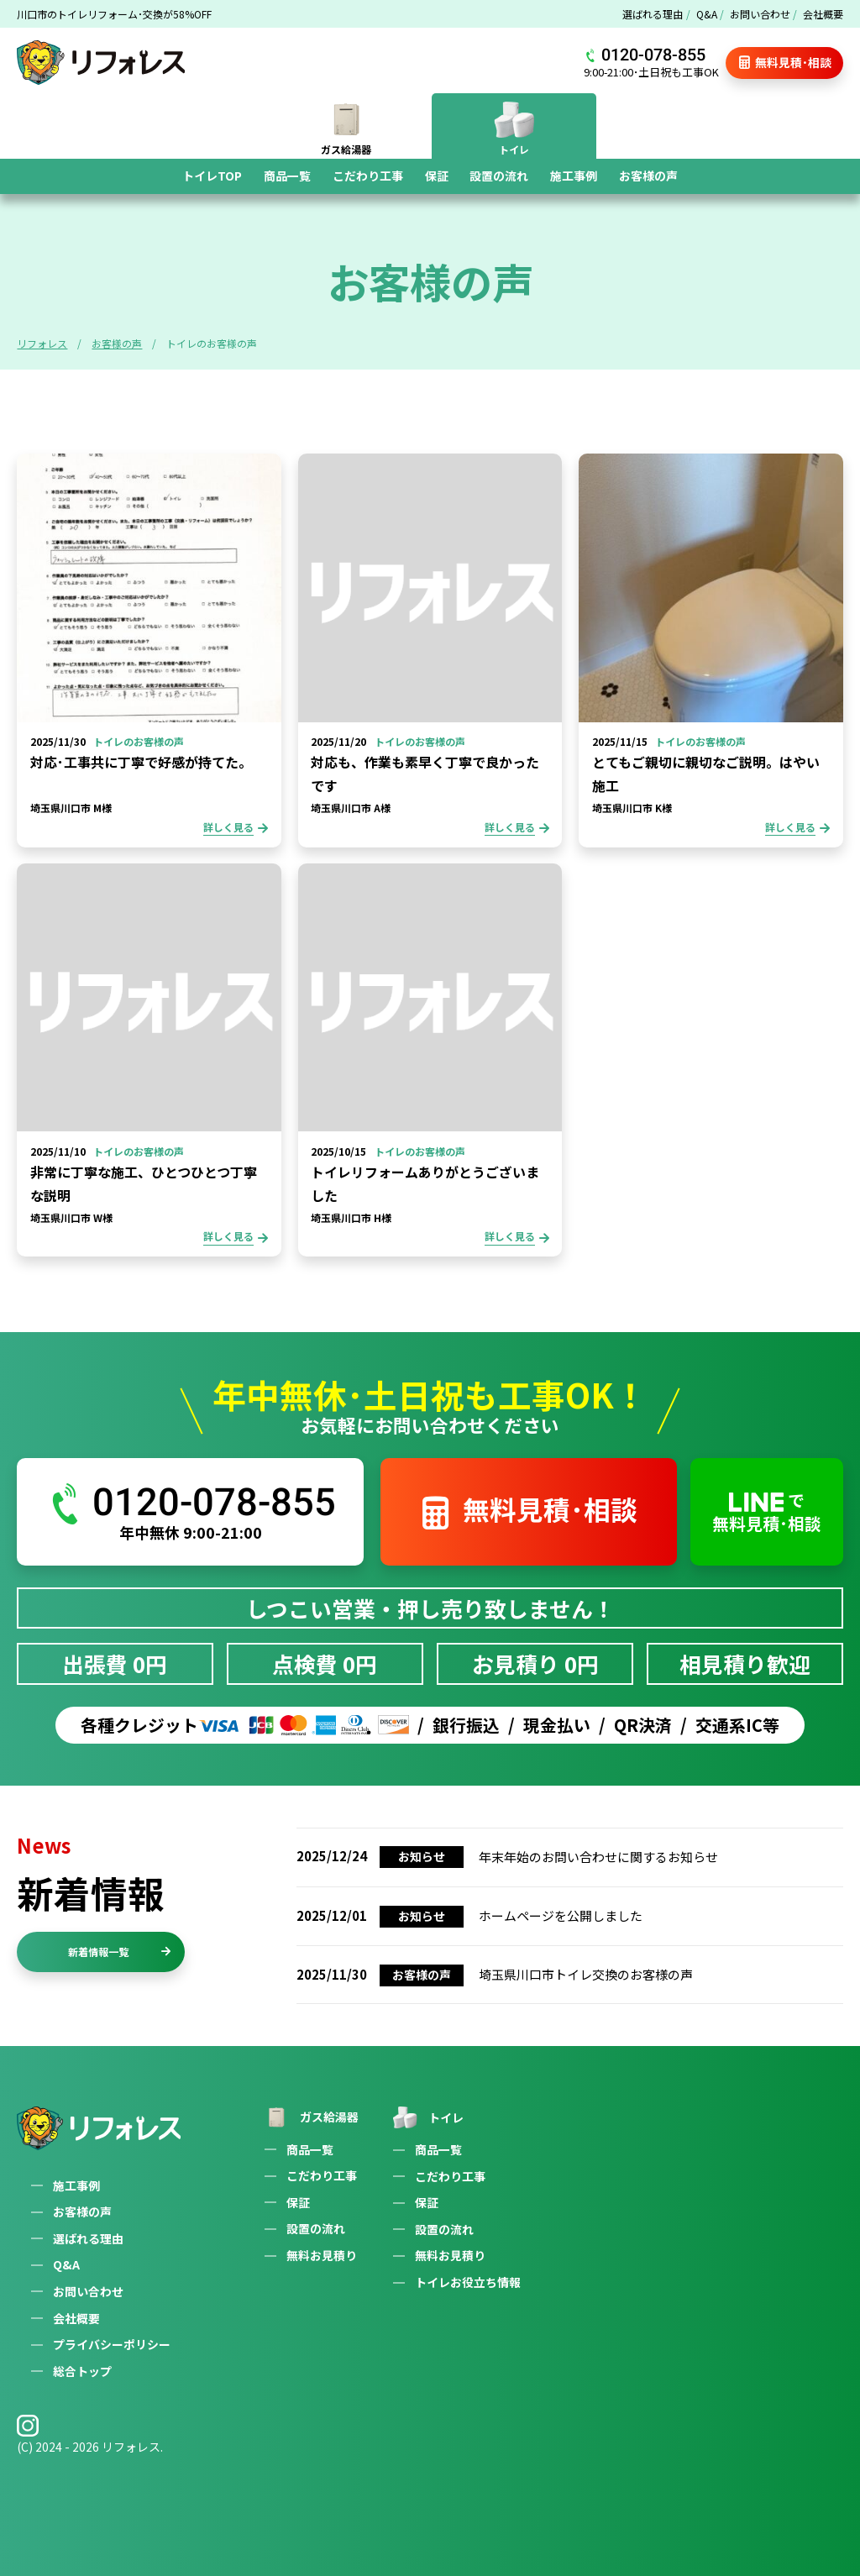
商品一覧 (287, 175)
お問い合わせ (760, 14)
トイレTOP (212, 175)
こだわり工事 (368, 175)
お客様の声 (648, 175)
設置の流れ (498, 175)
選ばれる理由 (652, 14)
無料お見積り (321, 2255)
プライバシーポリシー (111, 2344)
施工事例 (573, 175)
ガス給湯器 (310, 2117)
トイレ (427, 2117)
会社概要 (823, 14)
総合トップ (82, 2371)
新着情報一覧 (119, 1951)
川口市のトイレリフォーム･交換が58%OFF (114, 14)
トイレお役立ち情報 (468, 2282)
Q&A (706, 14)
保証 (436, 175)
